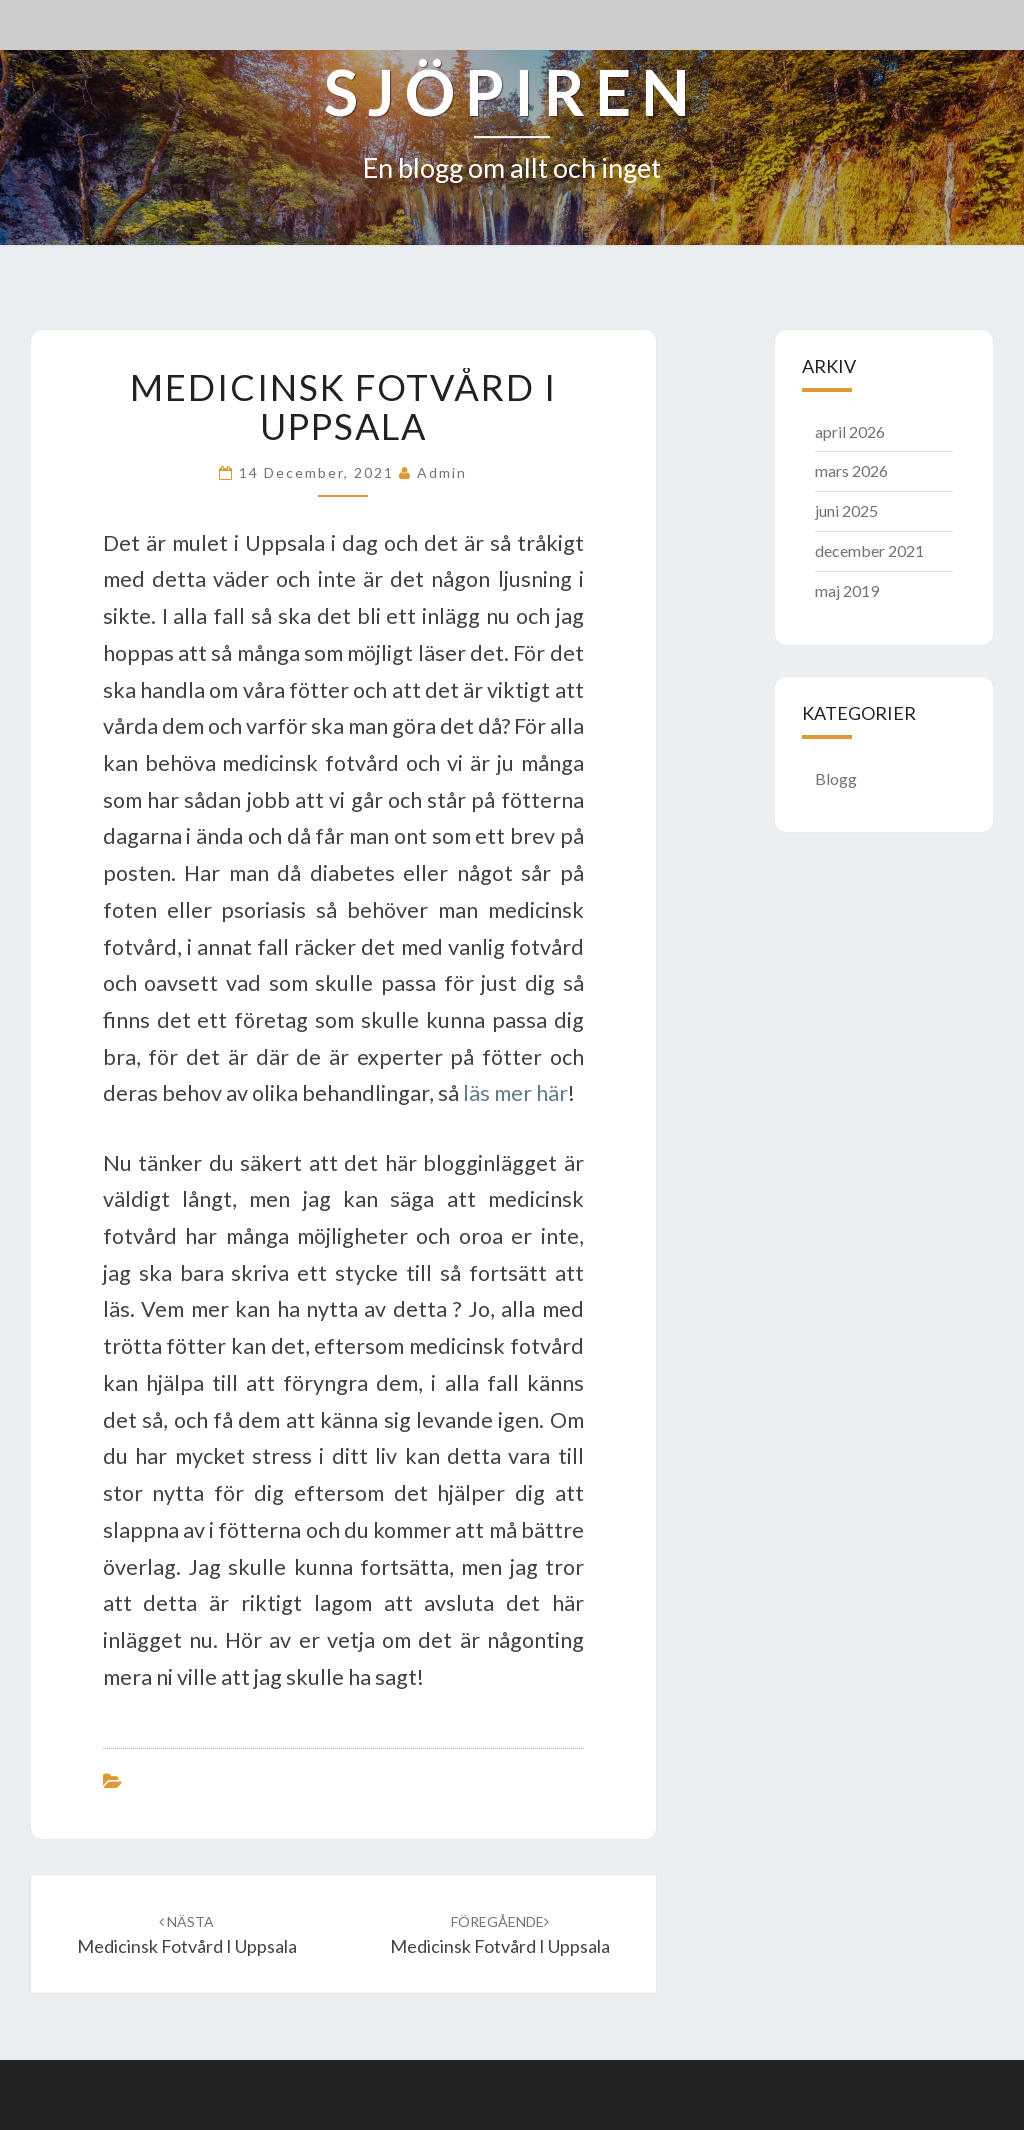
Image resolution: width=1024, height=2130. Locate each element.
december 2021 (869, 550)
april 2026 (850, 431)
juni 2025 (846, 510)
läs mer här (515, 1093)
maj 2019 (847, 590)
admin (442, 472)
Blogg (836, 778)
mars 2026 (851, 470)
